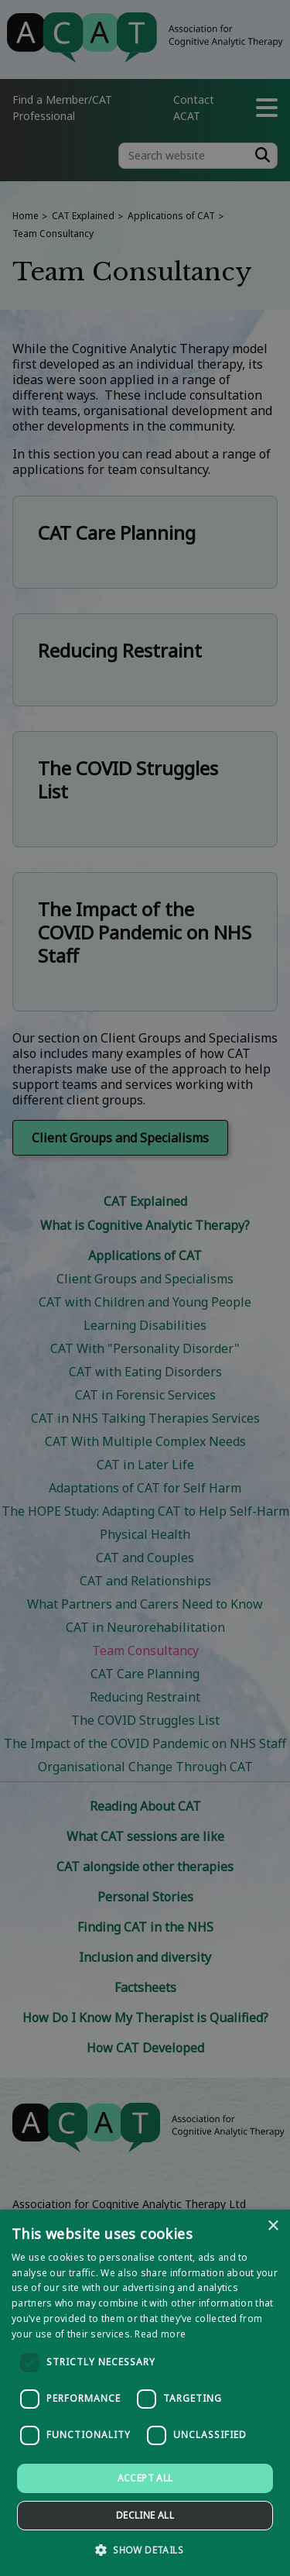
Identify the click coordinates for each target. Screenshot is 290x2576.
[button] (145, 2549)
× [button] (272, 2226)
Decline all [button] (145, 2515)
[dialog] (145, 2393)
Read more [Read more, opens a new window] (160, 2334)
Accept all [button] (145, 2478)
